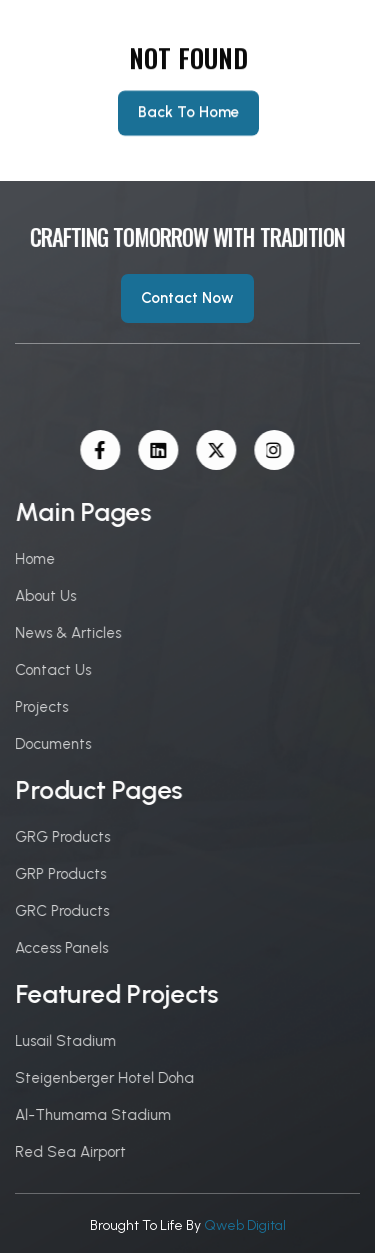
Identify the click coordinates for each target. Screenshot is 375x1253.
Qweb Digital (245, 1225)
